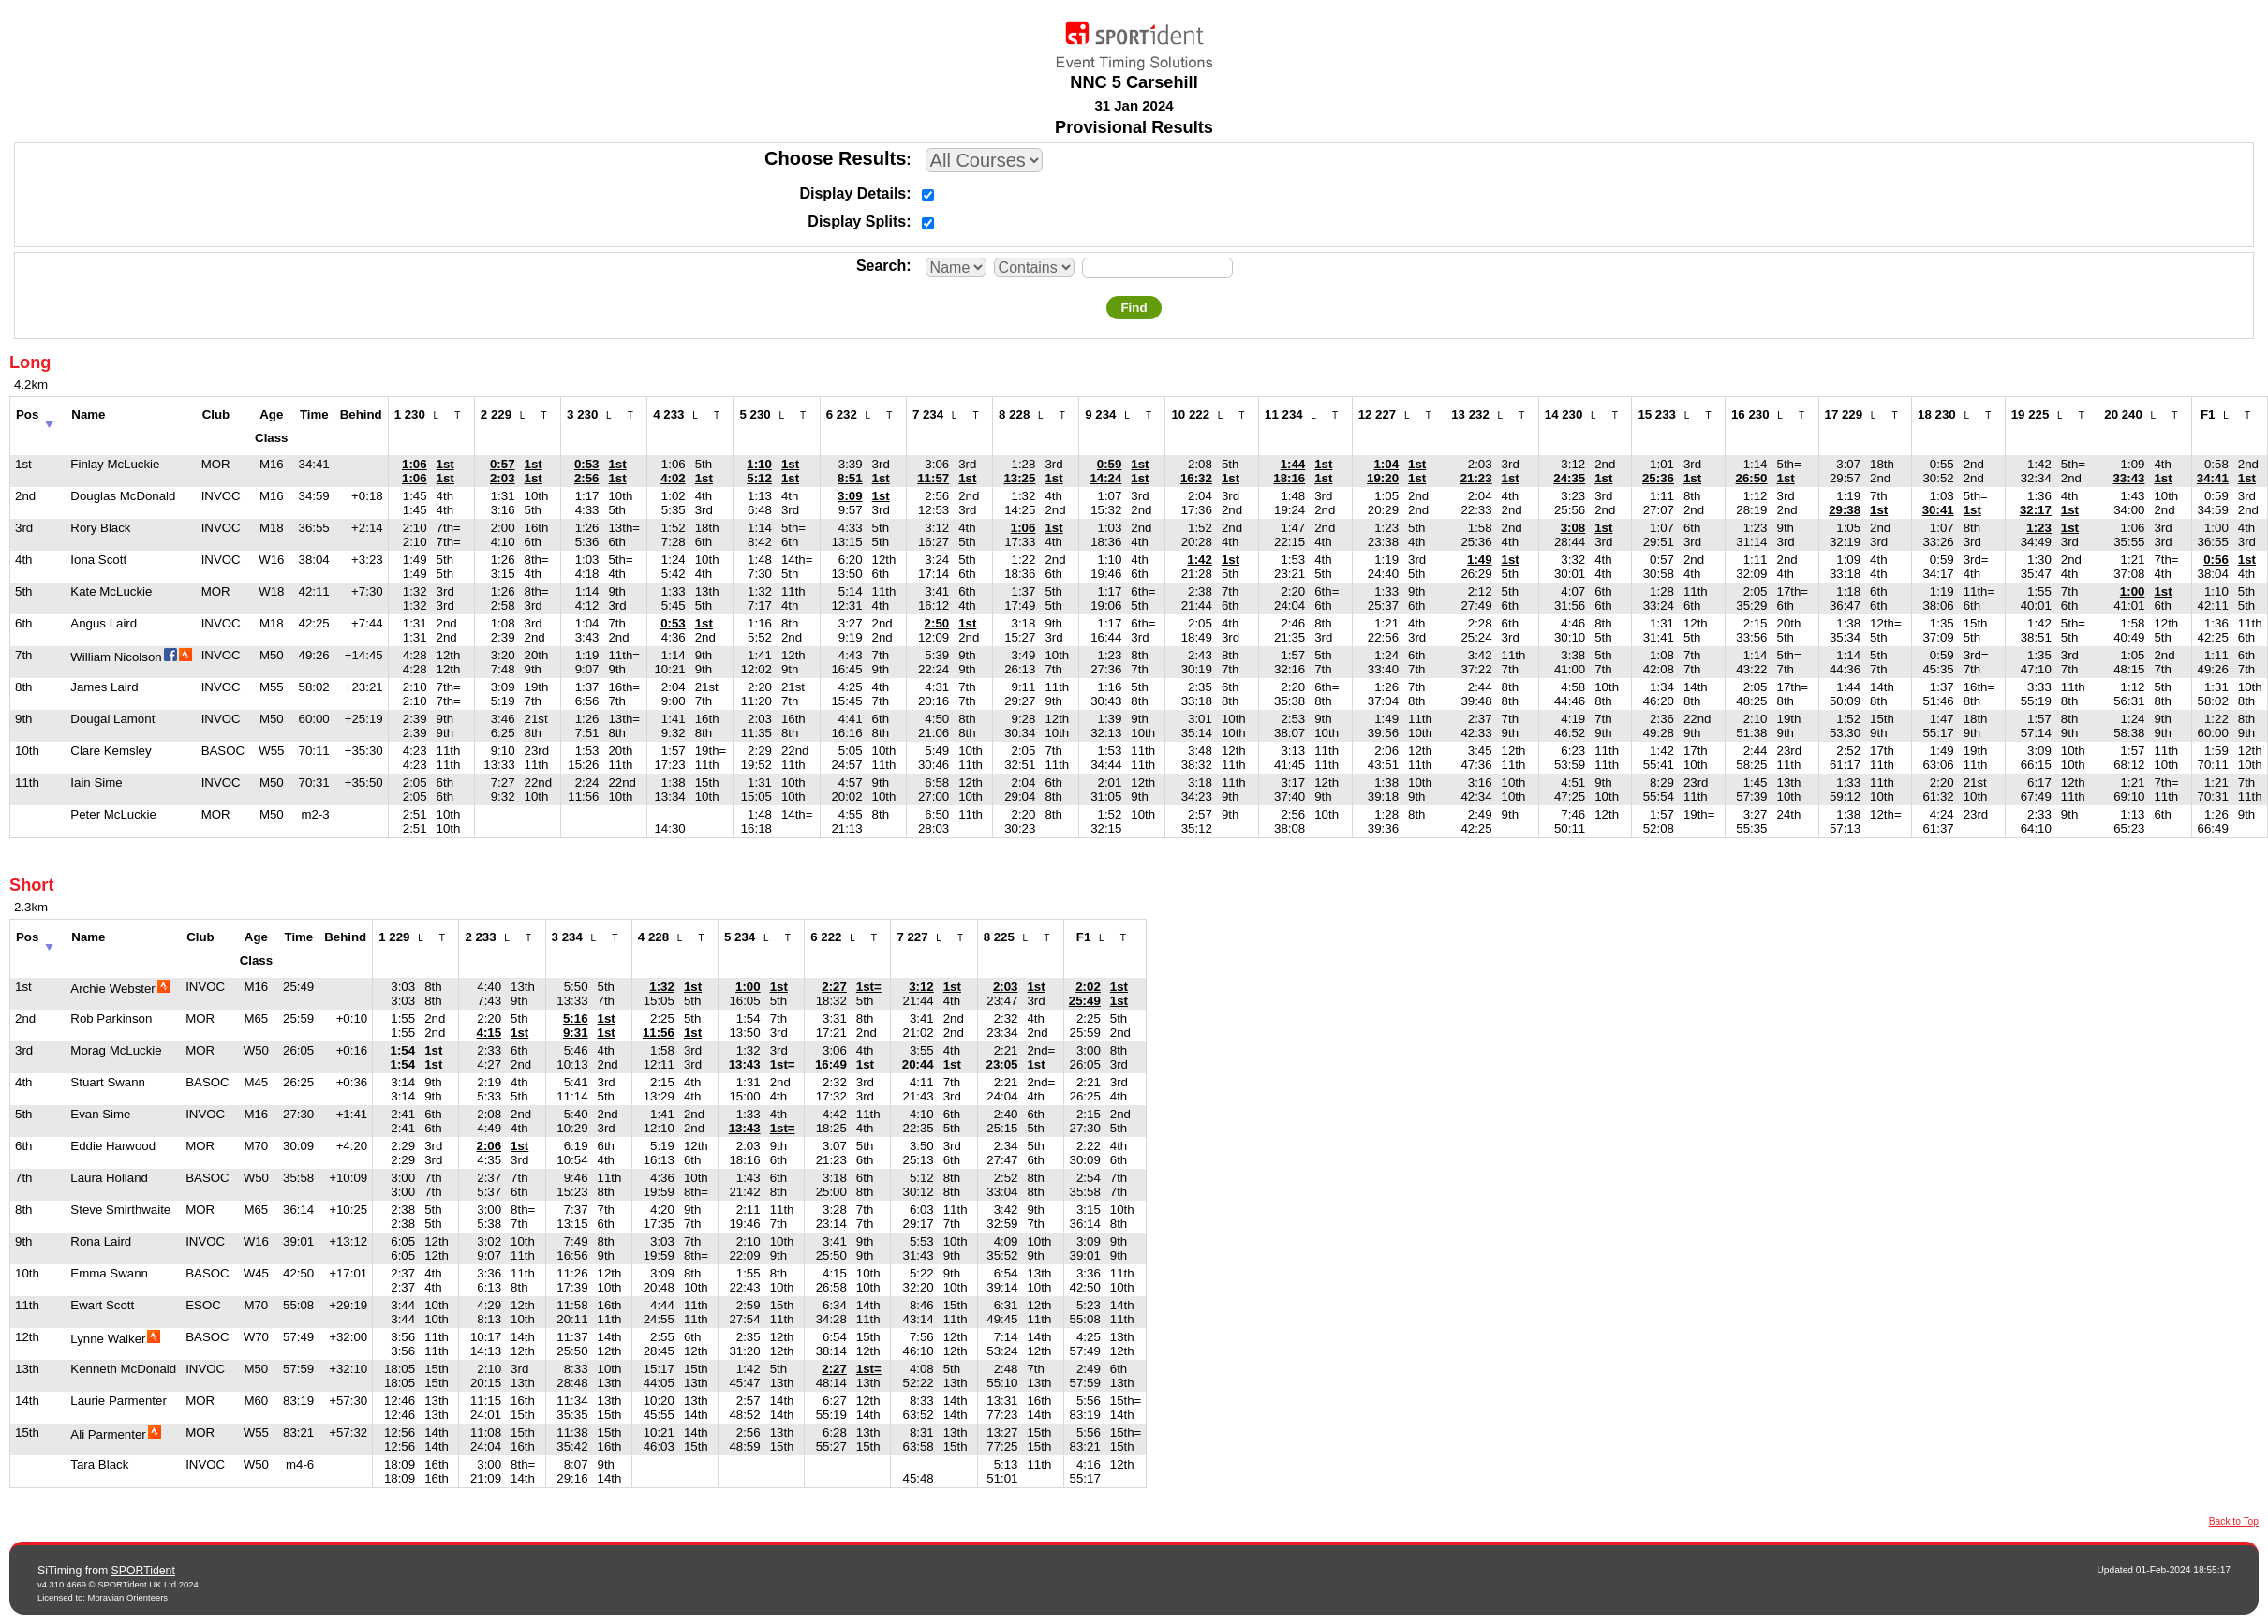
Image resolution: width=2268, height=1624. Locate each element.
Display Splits (857, 221)
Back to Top (2234, 1521)
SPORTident (143, 1570)
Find (1133, 308)
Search (881, 265)
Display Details (852, 193)
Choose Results (835, 158)
